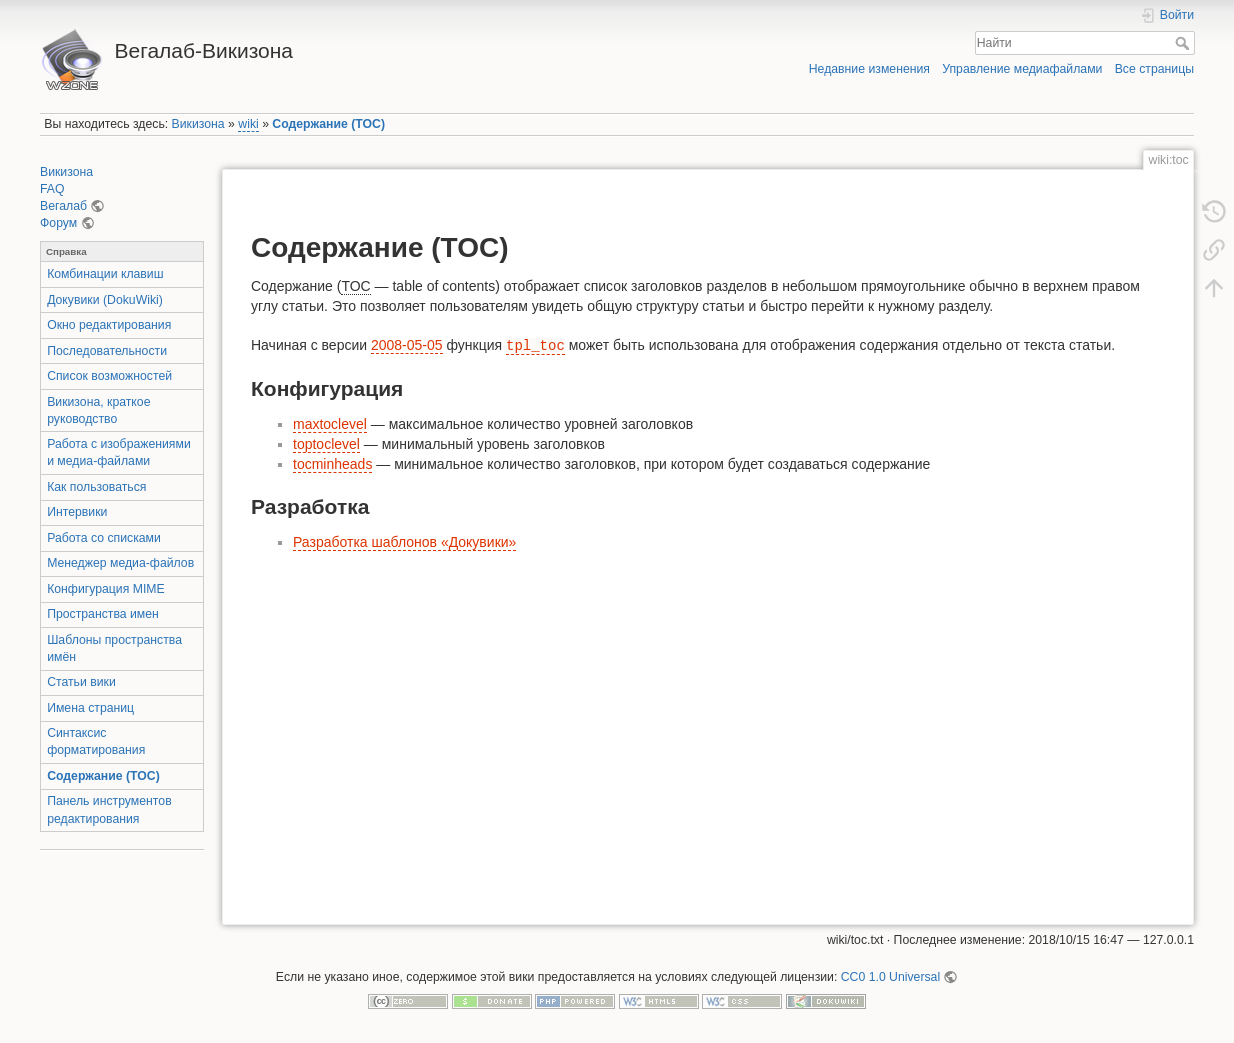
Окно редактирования (109, 325)
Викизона (198, 124)
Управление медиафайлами (1022, 69)
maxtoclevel (330, 424)
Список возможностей (109, 376)
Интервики (77, 512)
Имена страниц (90, 708)
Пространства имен (103, 614)
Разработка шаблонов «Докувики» (404, 542)
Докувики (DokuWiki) (105, 300)
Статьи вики (81, 682)
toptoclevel (326, 444)
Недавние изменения (869, 69)
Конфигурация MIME (106, 589)
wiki (248, 124)
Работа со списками (104, 538)
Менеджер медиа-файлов (120, 563)
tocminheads (332, 464)
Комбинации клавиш (105, 274)
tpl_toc (535, 346)
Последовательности (107, 351)
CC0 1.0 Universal (890, 977)
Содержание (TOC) (328, 124)
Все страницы (1154, 69)
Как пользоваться (96, 487)
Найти (1184, 43)
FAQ (52, 189)
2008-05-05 (407, 345)
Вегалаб (63, 206)
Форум (58, 223)
